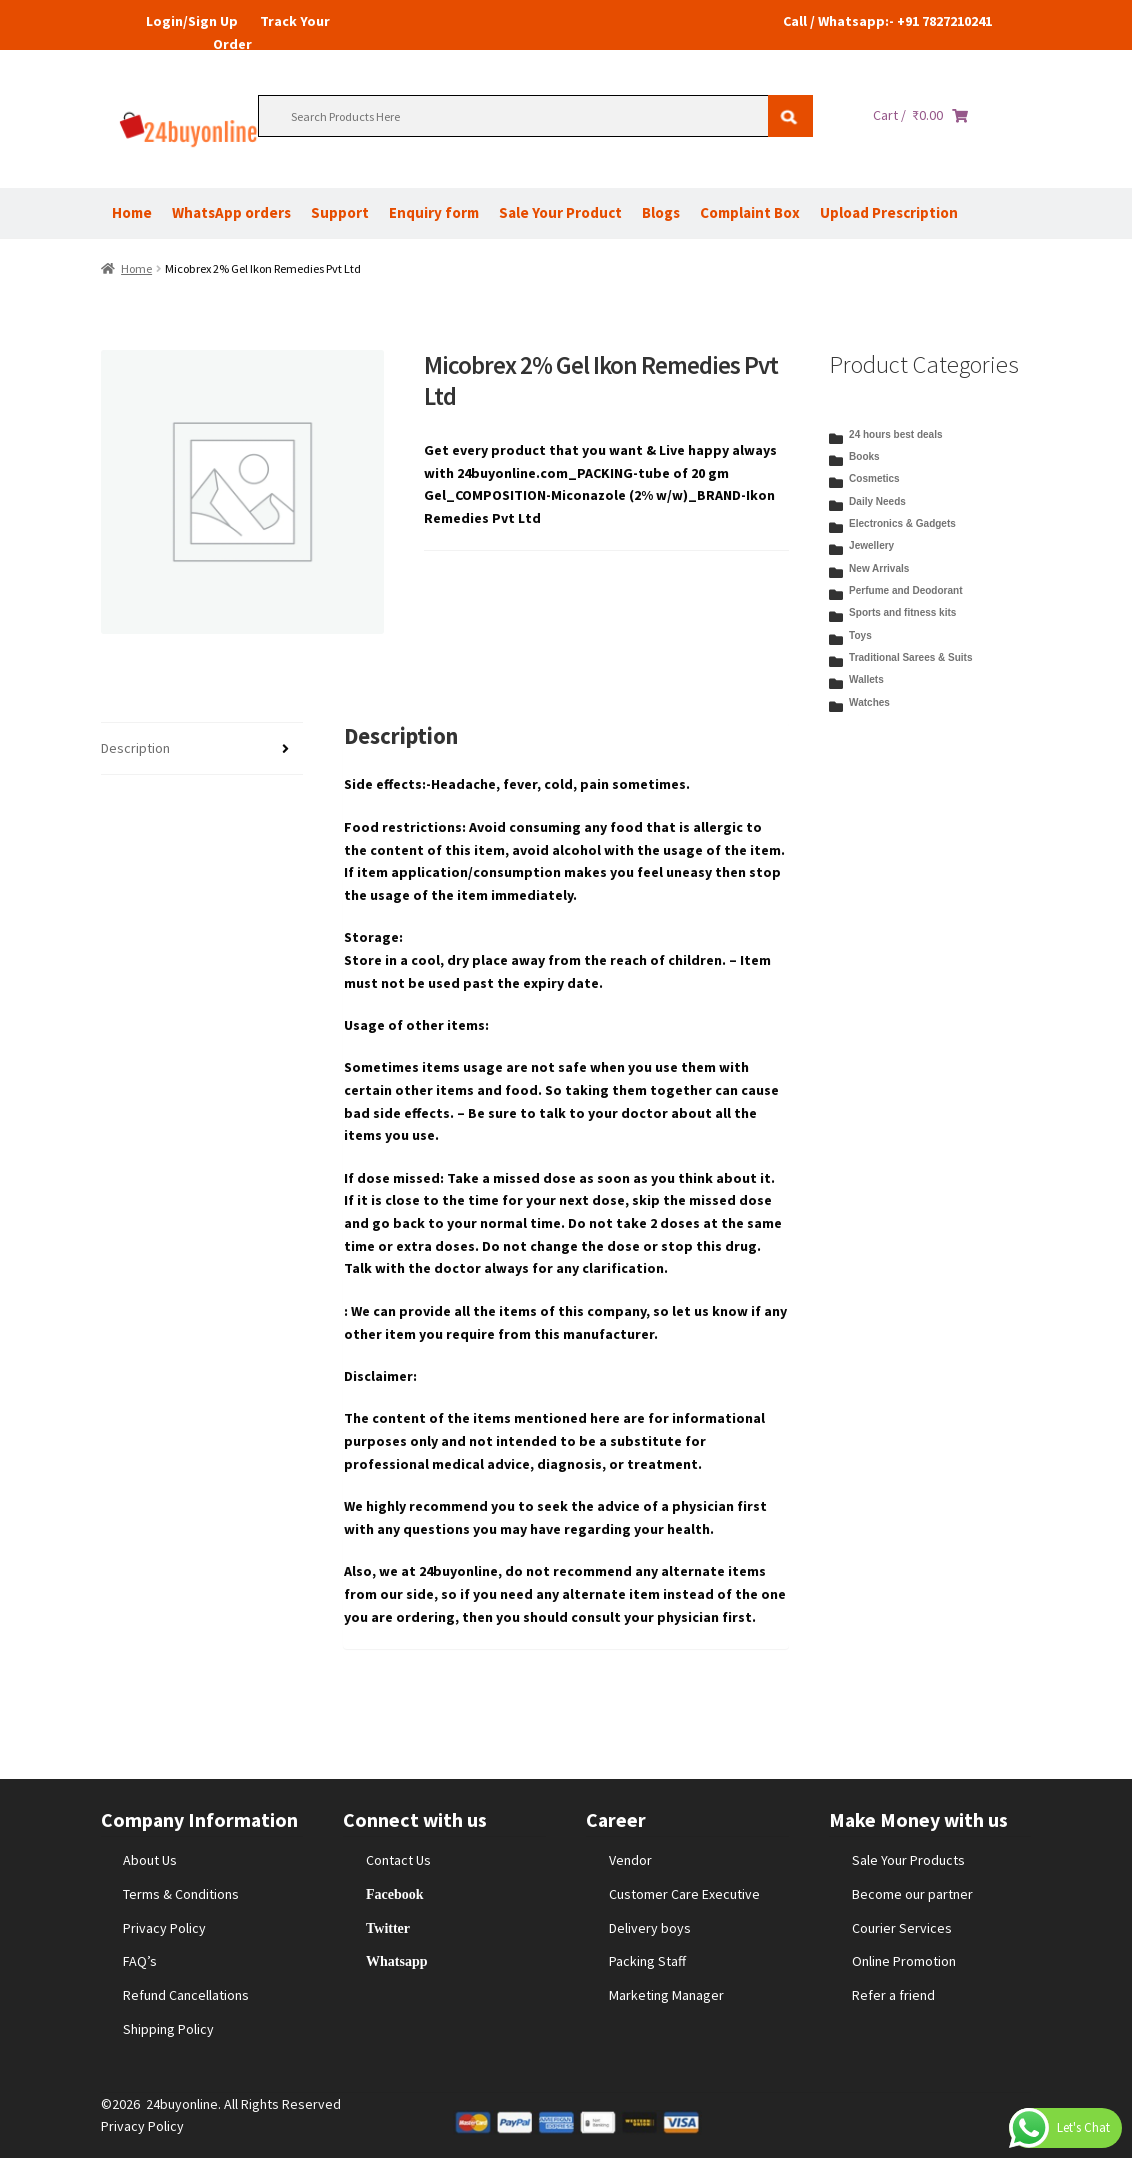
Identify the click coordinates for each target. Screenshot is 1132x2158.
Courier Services (902, 1928)
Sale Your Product (560, 212)
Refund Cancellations (186, 1995)
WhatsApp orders (231, 212)
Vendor (630, 1860)
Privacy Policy (164, 1928)
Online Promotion (904, 1961)
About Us (150, 1860)
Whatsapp (396, 1961)
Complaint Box (750, 212)
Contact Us (398, 1860)
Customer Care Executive (684, 1894)
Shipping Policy (168, 2029)
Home (132, 212)
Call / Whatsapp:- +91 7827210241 (887, 21)
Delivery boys (650, 1928)
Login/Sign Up (192, 21)
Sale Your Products (908, 1860)
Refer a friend (893, 1995)
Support (340, 212)
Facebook (395, 1894)
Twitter (388, 1928)
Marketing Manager (666, 1995)
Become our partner (912, 1894)
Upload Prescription (889, 212)
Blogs (661, 212)
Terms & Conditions (181, 1894)
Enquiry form (434, 212)
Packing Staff (647, 1961)
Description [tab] (135, 748)
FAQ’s (140, 1961)
